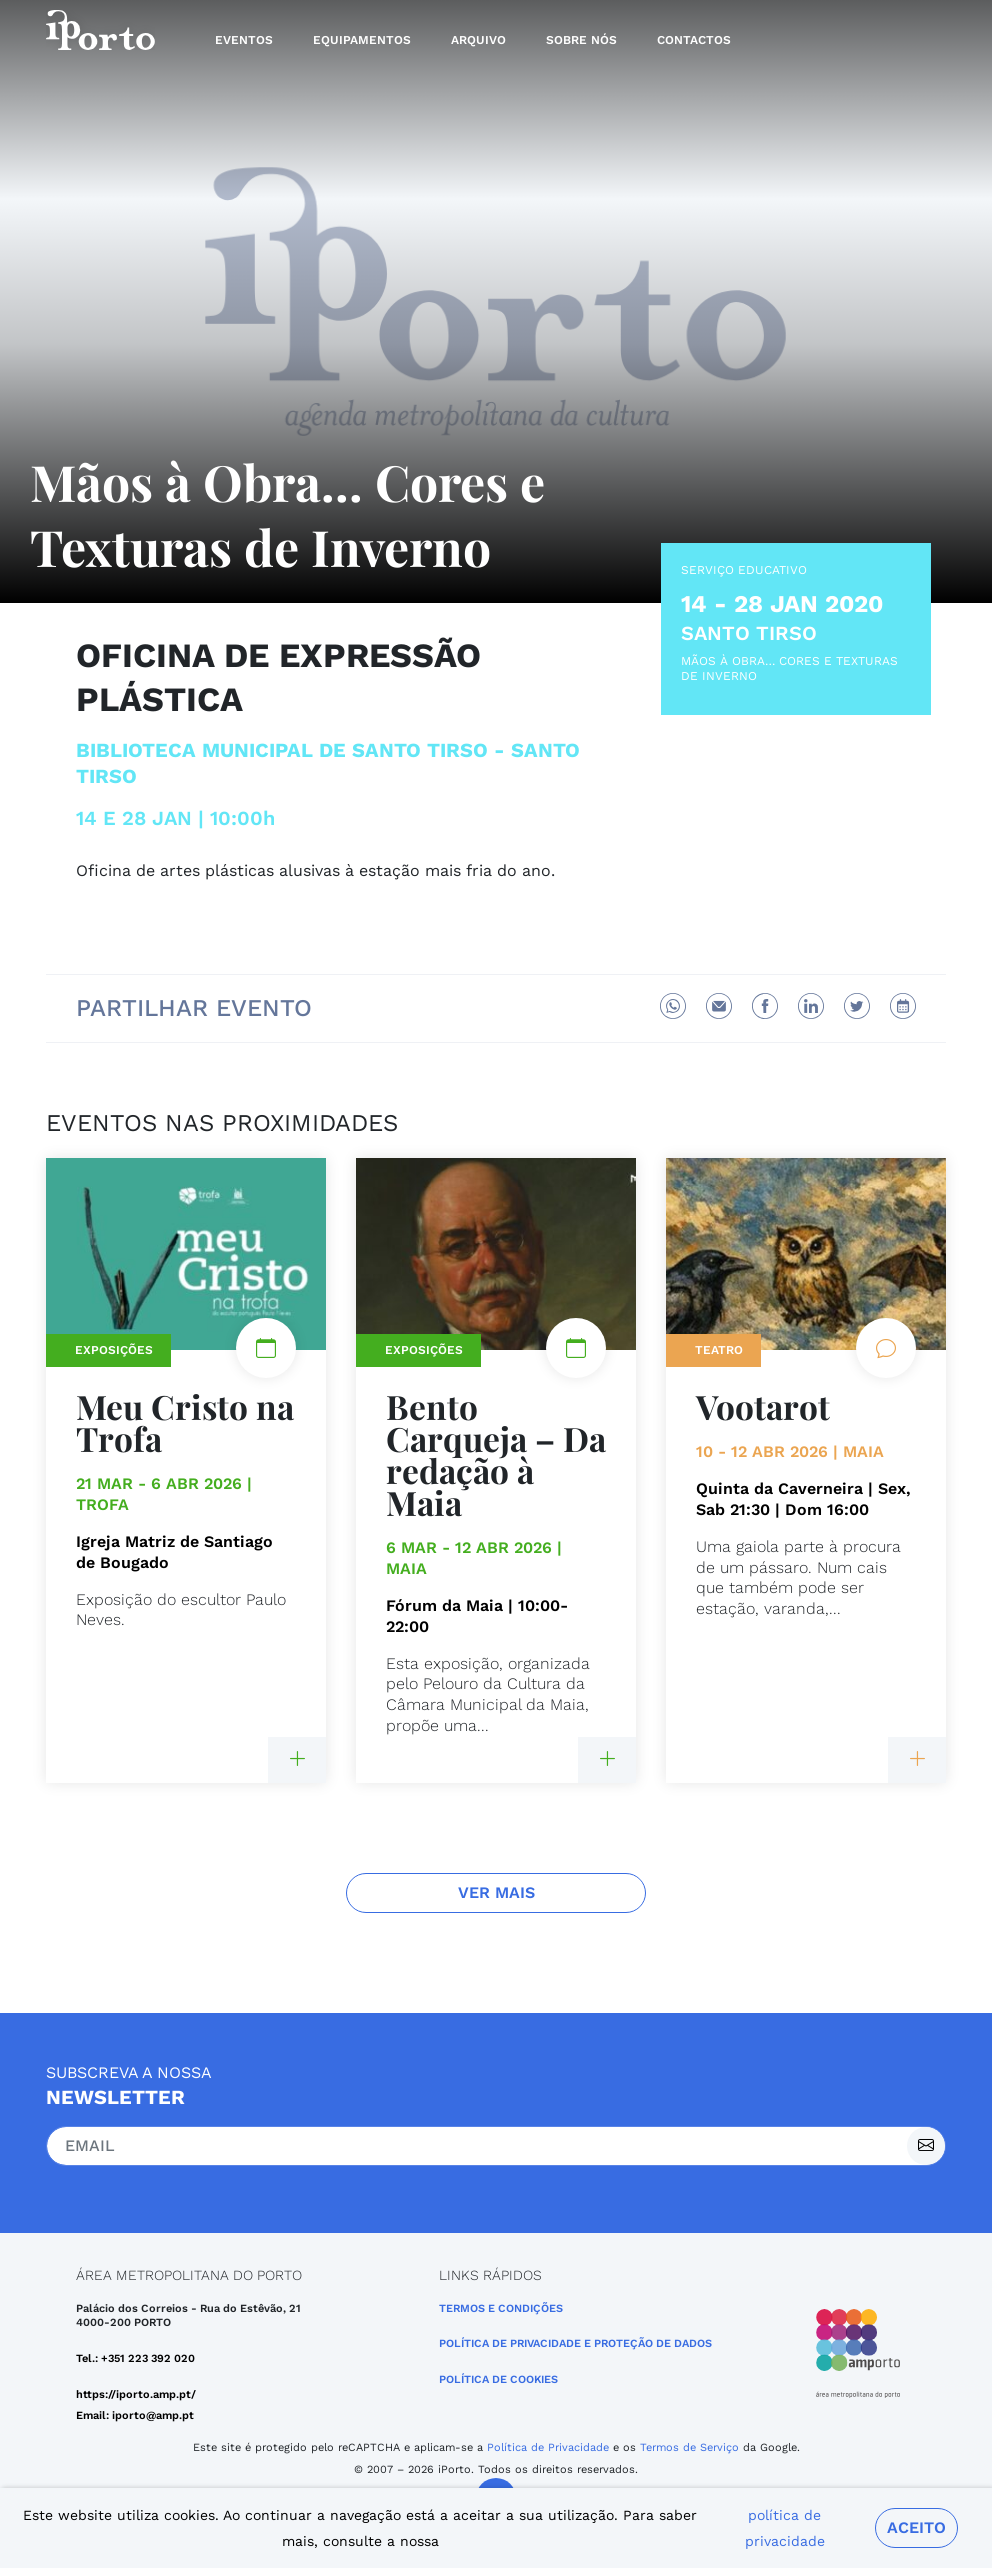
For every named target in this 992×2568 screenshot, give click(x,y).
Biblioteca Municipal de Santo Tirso (282, 750)
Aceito (916, 2527)
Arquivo (478, 40)
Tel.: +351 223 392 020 (135, 2358)
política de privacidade (785, 2528)
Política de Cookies (498, 2379)
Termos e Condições (501, 2308)
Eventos (244, 40)
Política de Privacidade (548, 2447)
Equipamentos (362, 40)
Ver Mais (496, 1892)
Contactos (694, 40)
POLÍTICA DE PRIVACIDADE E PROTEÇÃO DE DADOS (575, 2343)
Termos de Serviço (689, 2447)
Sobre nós (581, 40)
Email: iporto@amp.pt (135, 2415)
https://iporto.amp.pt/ (136, 2394)
